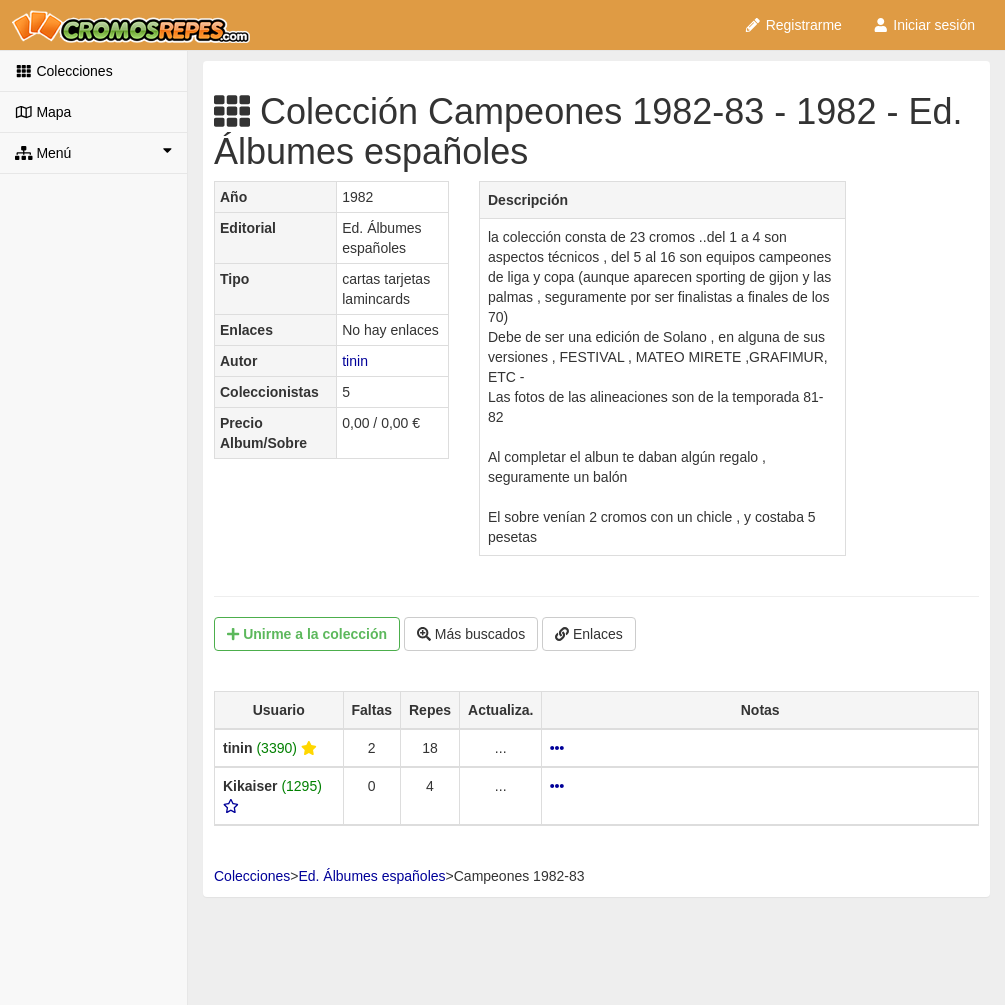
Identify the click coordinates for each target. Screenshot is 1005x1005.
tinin (355, 361)
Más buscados (471, 634)
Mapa (43, 112)
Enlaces (589, 634)
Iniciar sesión (923, 25)
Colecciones (64, 71)
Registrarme (793, 25)
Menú (93, 152)
